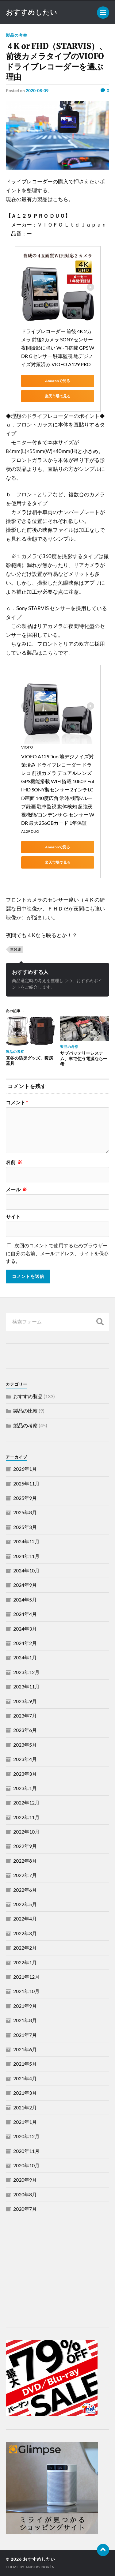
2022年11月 (26, 1817)
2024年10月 (26, 1570)
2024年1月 (25, 1657)
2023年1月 (25, 1788)
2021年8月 (25, 2020)
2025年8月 (25, 1512)
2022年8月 (25, 1861)
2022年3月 (25, 1933)
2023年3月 (25, 1774)
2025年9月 (25, 1498)
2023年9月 (25, 1701)
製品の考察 (16, 35)
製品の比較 (25, 1411)
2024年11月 (26, 1556)
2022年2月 (25, 1948)
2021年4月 (25, 2078)
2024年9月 (25, 1585)
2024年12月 (26, 1541)
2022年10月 (26, 1831)
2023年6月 (25, 1730)
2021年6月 (25, 2049)
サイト (13, 1216)
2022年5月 (25, 1904)
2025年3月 (25, 1527)
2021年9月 (25, 2006)
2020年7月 (25, 2209)
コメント (17, 1102)
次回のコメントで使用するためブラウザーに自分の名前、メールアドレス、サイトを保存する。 (57, 1253)
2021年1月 (25, 2122)
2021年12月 (26, 1977)
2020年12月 (26, 2136)
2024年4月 (25, 1614)
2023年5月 (25, 1745)
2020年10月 (26, 2165)
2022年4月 (25, 1918)
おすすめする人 (30, 972)
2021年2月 (25, 2107)
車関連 (15, 949)
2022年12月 (26, 1802)
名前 (14, 1162)
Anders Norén (40, 2567)
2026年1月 (25, 1469)
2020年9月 (25, 2180)
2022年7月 (25, 1875)
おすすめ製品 (28, 1396)
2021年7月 (25, 2035)
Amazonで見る (57, 380)
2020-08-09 (37, 90)
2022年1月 (25, 1962)
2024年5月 (25, 1599)
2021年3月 (25, 2093)
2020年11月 (26, 2151)
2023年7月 (25, 1715)
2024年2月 (25, 1643)
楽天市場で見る (58, 396)
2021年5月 (25, 2064)
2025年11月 (26, 1483)
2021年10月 (26, 1991)
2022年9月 (25, 1846)
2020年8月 (25, 2194)
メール (16, 1189)
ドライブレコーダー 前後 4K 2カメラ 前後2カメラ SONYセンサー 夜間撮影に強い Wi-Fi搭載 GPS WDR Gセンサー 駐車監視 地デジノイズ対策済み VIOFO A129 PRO (57, 347)
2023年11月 (26, 1686)
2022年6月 (25, 1890)
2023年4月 (25, 1759)
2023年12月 (26, 1672)
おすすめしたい (31, 12)
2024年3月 (25, 1629)
